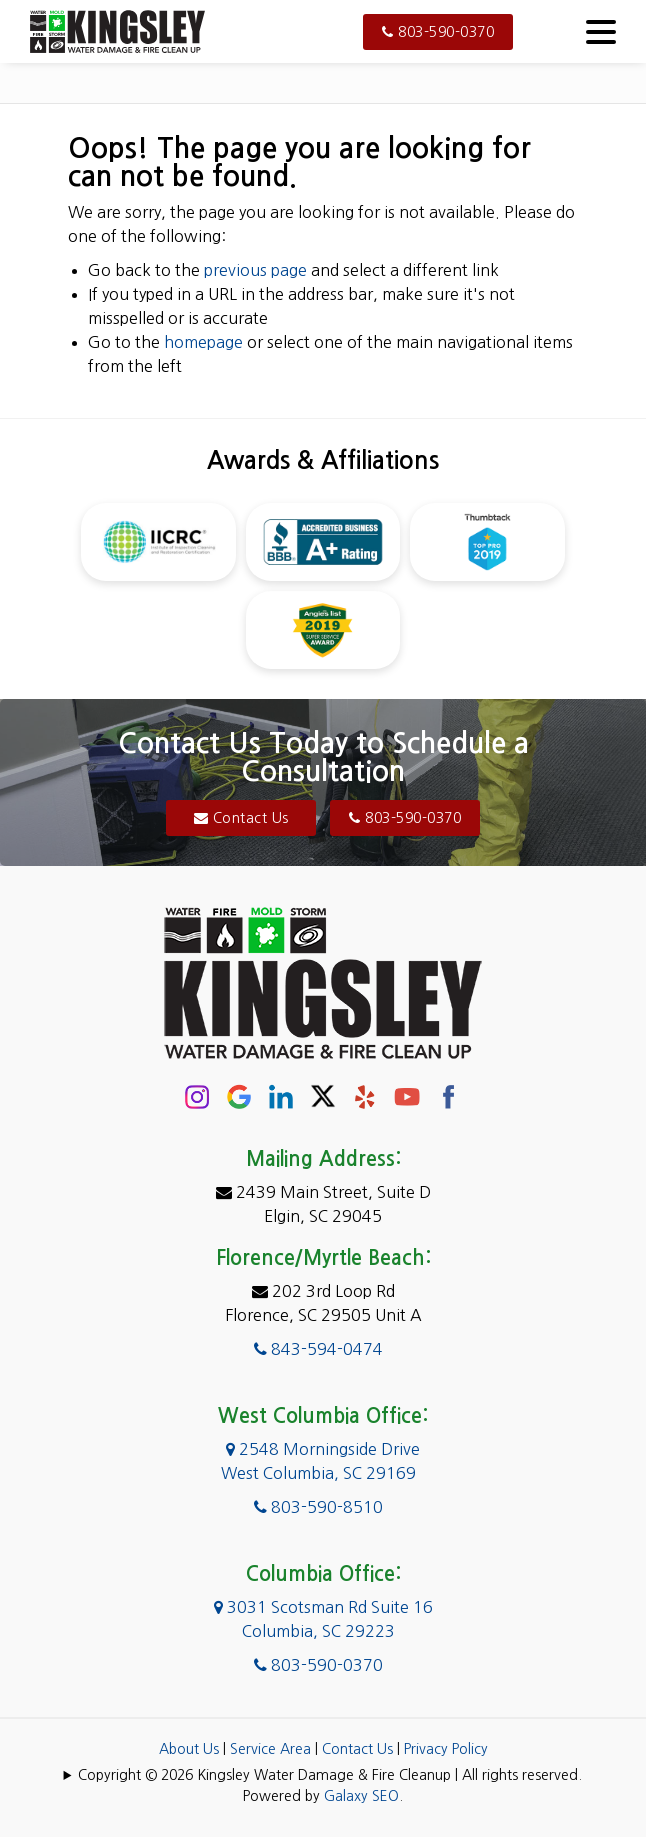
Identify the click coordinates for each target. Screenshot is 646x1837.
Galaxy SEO (361, 1796)
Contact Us (241, 818)
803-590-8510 (318, 1507)
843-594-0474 (318, 1349)
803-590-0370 (438, 32)
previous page (255, 270)
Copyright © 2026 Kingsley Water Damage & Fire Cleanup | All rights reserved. (330, 1775)
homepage (203, 342)
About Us (189, 1749)
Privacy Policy (446, 1749)
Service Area (270, 1749)
